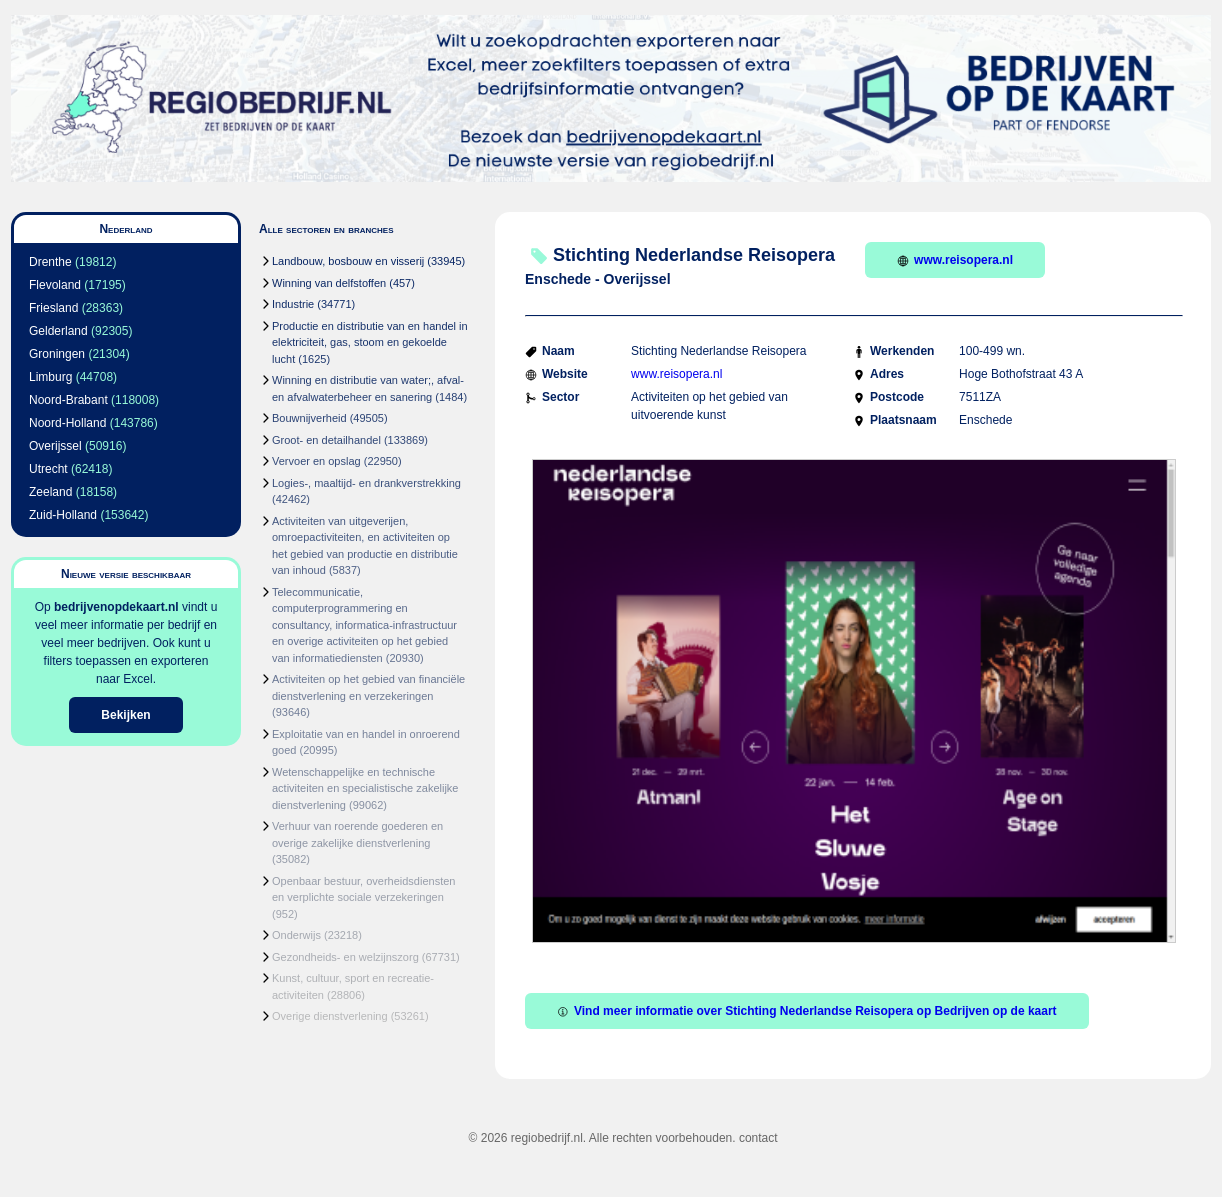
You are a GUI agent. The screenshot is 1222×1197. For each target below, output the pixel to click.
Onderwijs (296, 935)
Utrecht (48, 469)
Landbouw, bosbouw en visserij (348, 261)
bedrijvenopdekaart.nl (116, 607)
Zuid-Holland (63, 515)
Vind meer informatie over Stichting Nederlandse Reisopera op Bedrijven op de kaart (807, 1011)
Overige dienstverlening (330, 1016)
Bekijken (125, 715)
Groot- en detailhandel (326, 440)
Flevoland (55, 285)
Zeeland (50, 492)
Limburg (50, 377)
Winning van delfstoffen (329, 283)
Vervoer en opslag (316, 461)
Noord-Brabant (68, 400)
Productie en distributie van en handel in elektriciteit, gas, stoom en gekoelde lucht (370, 342)
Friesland (53, 308)
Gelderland (58, 331)
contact (758, 1138)
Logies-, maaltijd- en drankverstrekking (366, 483)
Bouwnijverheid (309, 418)
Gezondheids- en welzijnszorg (345, 957)
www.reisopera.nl (955, 260)
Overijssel (55, 446)
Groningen (57, 354)
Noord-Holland (67, 423)
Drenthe (50, 262)
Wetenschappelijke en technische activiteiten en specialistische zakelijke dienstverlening (365, 788)
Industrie (293, 304)
